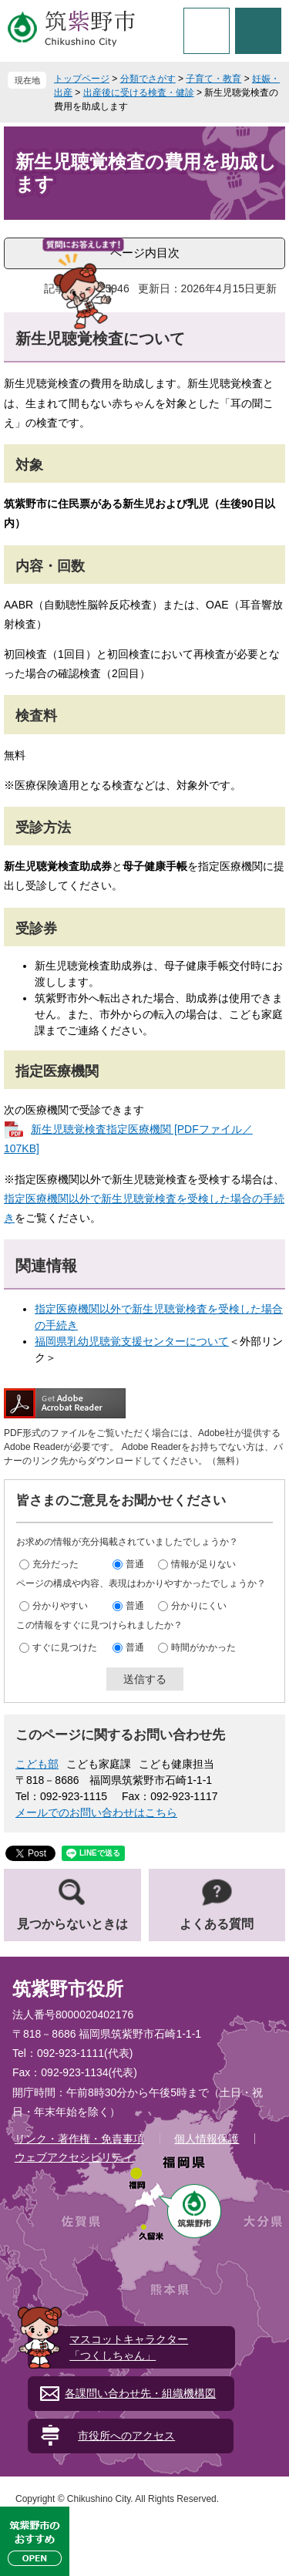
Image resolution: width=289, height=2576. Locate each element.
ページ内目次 (145, 252)
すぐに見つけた (64, 1647)
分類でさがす (148, 78)
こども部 (37, 1764)
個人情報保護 (206, 2139)
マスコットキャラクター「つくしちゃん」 (128, 2347)
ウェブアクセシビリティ (74, 2157)
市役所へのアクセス (126, 2435)
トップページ (81, 78)
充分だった (55, 1564)
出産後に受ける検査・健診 (138, 92)
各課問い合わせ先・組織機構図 (140, 2393)
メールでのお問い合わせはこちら (96, 1812)
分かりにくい (199, 1605)
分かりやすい (60, 1605)
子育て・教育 (213, 78)
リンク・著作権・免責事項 (79, 2139)
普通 (135, 1564)
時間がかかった (203, 1647)
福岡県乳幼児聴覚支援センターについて (132, 1341)
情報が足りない (203, 1564)
